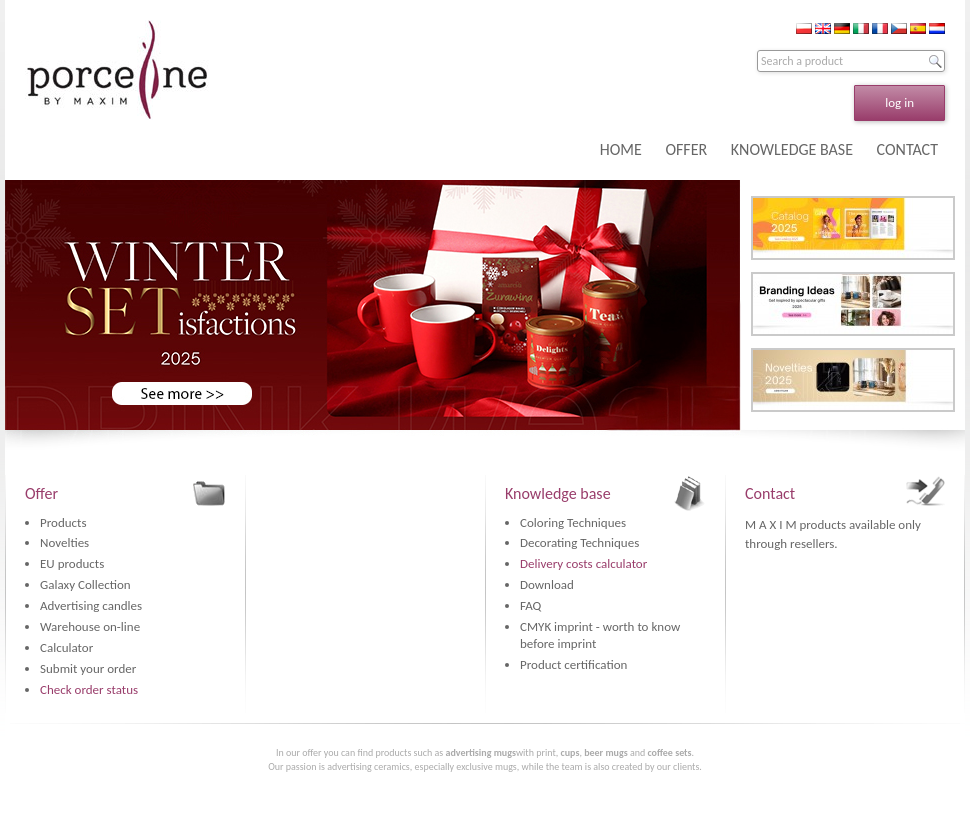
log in (899, 102)
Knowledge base (558, 493)
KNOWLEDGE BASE (792, 149)
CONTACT (907, 149)
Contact (770, 493)
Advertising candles (91, 605)
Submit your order (88, 668)
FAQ (530, 605)
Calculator (66, 647)
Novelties (64, 542)
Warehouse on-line (90, 626)
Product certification (573, 664)
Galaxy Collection (85, 584)
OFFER (686, 149)
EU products (72, 563)
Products (63, 522)
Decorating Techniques (579, 542)
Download (547, 584)
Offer (41, 493)
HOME (621, 149)
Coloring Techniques (573, 522)
